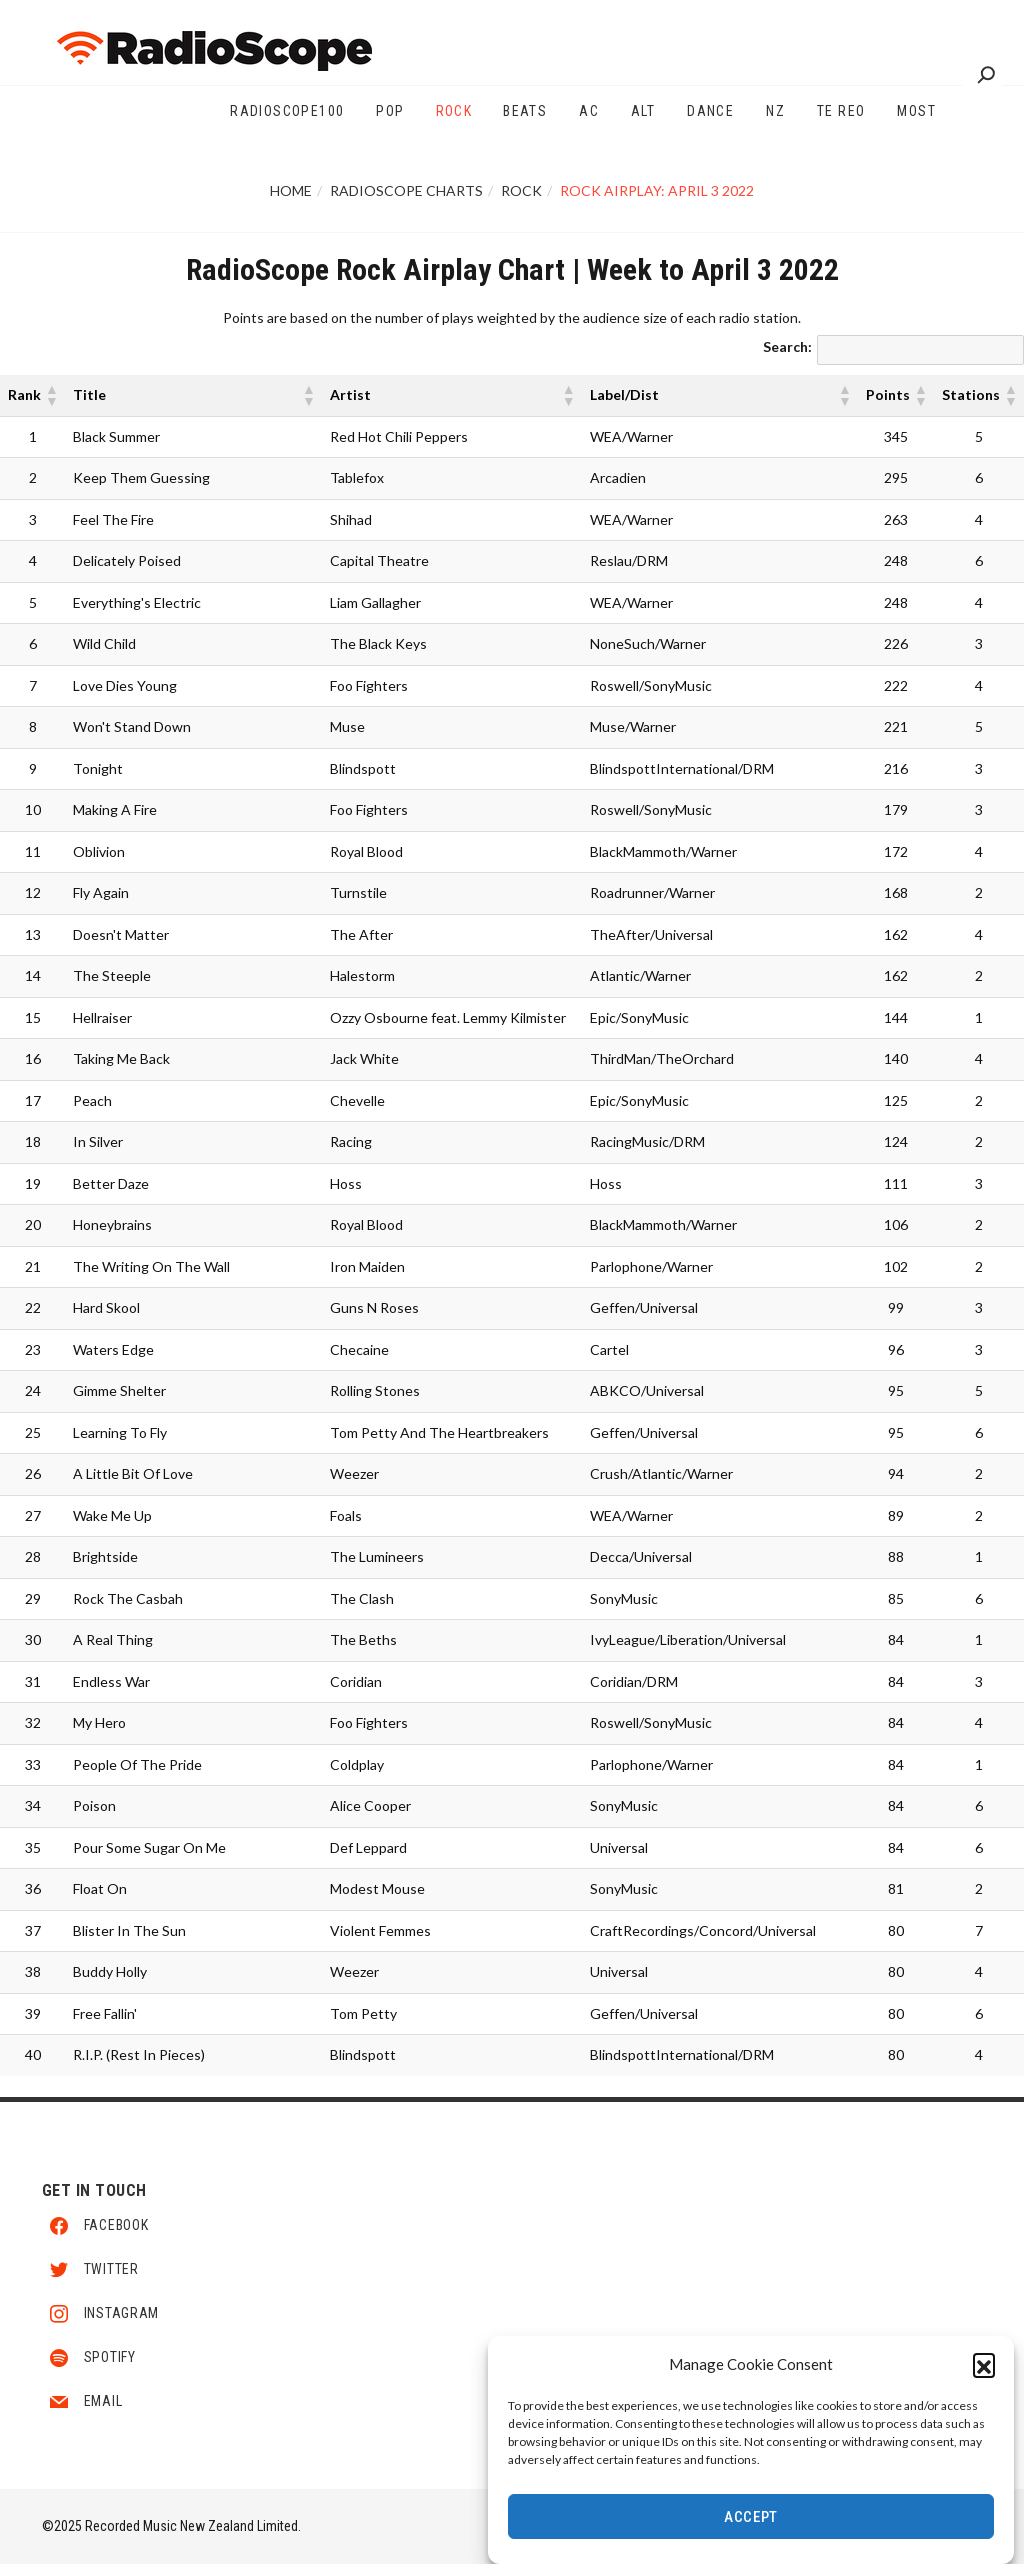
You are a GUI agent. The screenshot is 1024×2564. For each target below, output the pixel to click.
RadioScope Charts (406, 190)
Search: (787, 346)
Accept (751, 2527)
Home (291, 190)
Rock (521, 190)
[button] (984, 2374)
